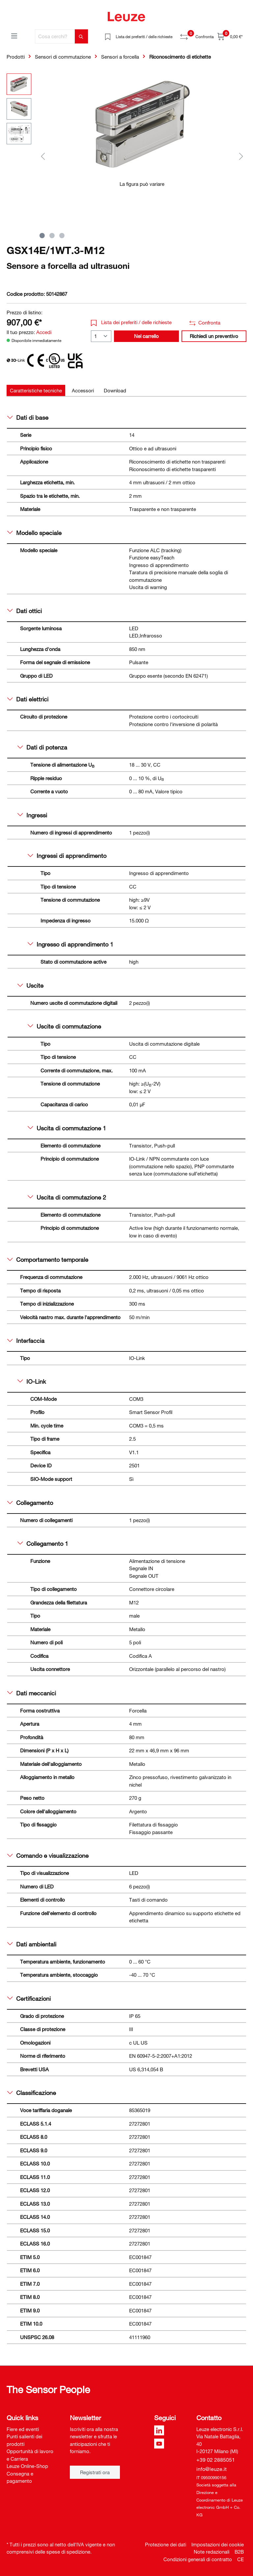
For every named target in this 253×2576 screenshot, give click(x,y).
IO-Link (31, 1381)
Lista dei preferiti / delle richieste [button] (131, 322)
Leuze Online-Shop (27, 2466)
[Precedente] (43, 156)
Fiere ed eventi (23, 2429)
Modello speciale (34, 532)
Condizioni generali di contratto (197, 2559)
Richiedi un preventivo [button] (214, 336)
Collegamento (30, 1502)
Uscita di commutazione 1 (67, 1128)
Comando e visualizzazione (48, 1855)
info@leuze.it (211, 2469)
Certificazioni (29, 1998)
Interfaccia (25, 1340)
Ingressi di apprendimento (67, 855)
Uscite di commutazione (64, 1026)
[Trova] (81, 36)
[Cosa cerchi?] (55, 36)
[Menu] (14, 35)
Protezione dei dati (165, 2544)
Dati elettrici (27, 699)
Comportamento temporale (47, 1259)
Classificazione (31, 2092)
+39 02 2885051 (215, 2459)
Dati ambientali (31, 1944)
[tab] (36, 390)
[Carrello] (229, 36)
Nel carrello (146, 336)
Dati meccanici (31, 1693)
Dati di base (27, 417)
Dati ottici (24, 610)
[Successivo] (241, 156)
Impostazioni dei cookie (217, 2544)
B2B (239, 2552)
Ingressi (32, 815)
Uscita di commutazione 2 (67, 1197)
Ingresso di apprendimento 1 (70, 944)
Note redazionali (211, 2552)
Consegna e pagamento (20, 2477)
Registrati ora (95, 2472)
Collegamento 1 (42, 1543)
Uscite (30, 985)
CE (240, 2559)
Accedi (43, 332)
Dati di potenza (42, 747)
